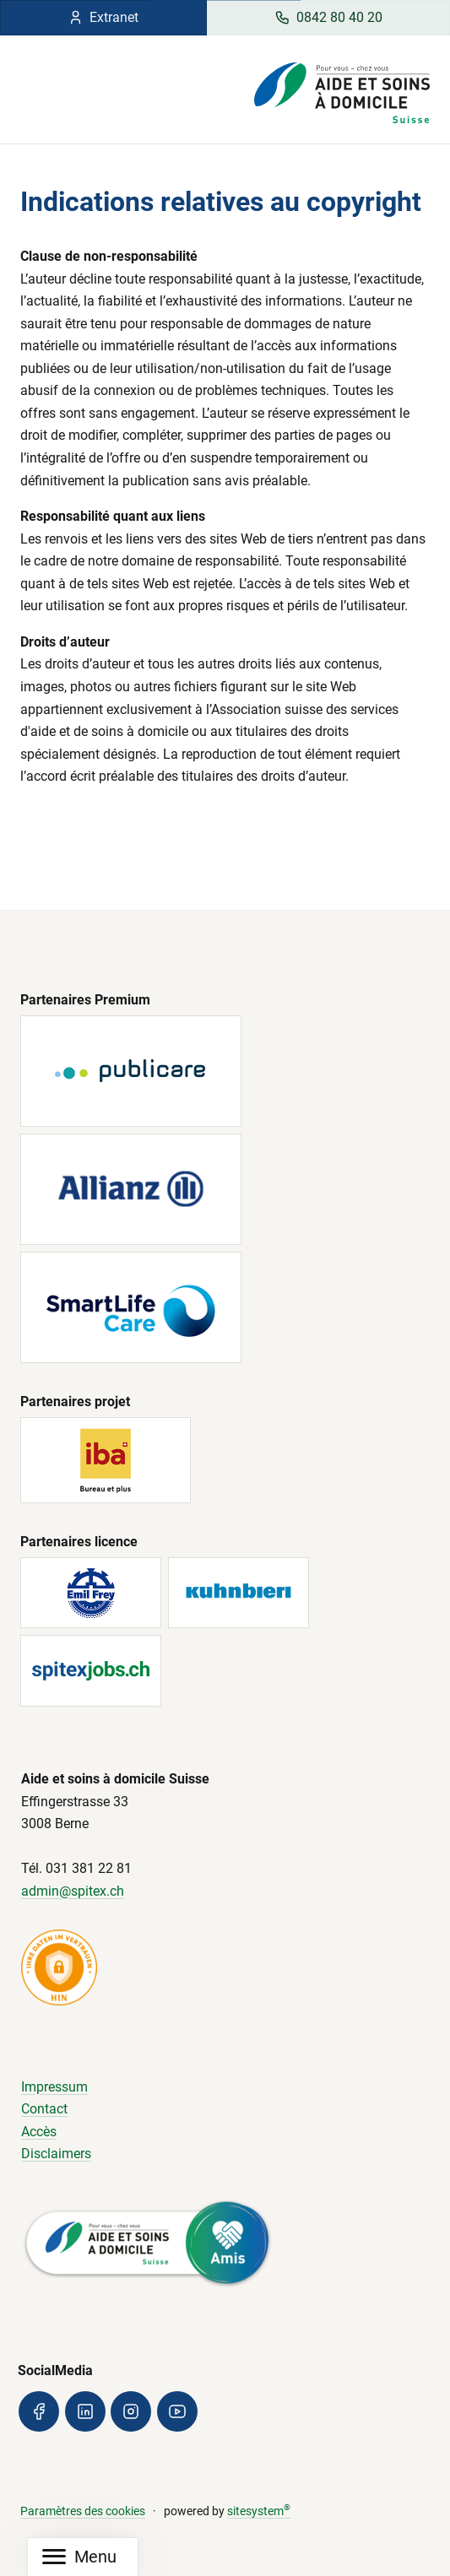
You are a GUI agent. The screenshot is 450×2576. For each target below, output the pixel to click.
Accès (39, 2132)
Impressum (54, 2087)
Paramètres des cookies (82, 2511)
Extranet (103, 17)
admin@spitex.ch (72, 1891)
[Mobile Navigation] (79, 2557)
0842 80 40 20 (328, 17)
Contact (44, 2109)
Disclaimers (56, 2154)
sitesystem (258, 2511)
